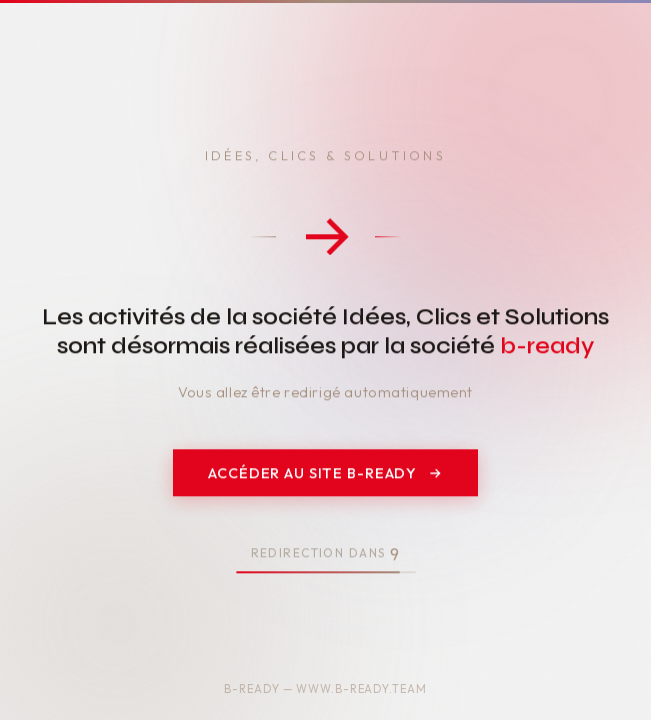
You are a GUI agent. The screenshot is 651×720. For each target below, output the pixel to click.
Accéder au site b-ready (325, 474)
